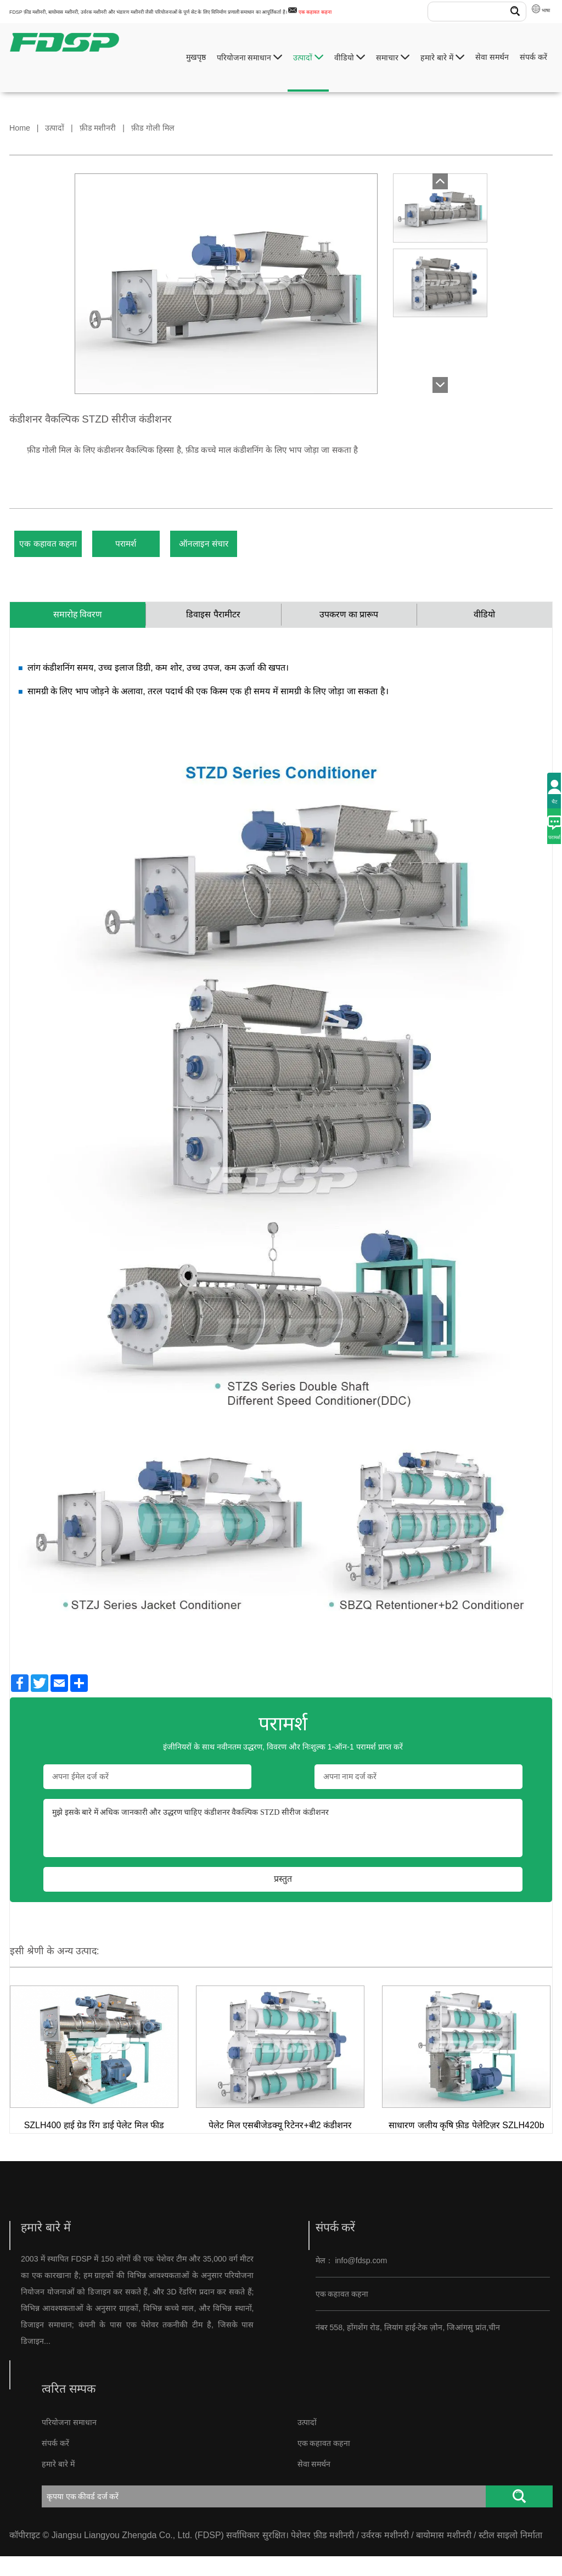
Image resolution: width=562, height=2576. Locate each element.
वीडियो (349, 57)
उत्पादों (308, 57)
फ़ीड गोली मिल (153, 127)
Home (19, 127)
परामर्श (170, 549)
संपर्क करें (533, 57)
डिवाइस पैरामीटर (213, 631)
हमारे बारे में (442, 57)
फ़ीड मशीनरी (98, 127)
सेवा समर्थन (492, 57)
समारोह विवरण (77, 631)
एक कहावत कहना (315, 12)
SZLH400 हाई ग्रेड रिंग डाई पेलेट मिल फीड (94, 2145)
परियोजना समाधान (250, 57)
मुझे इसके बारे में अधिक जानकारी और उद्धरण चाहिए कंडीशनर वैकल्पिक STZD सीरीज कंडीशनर (282, 1848)
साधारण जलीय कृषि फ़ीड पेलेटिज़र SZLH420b (466, 2145)
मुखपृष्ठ (196, 57)
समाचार (392, 57)
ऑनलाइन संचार (280, 549)
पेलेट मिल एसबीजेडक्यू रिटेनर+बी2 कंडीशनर (280, 2145)
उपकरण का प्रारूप (349, 631)
